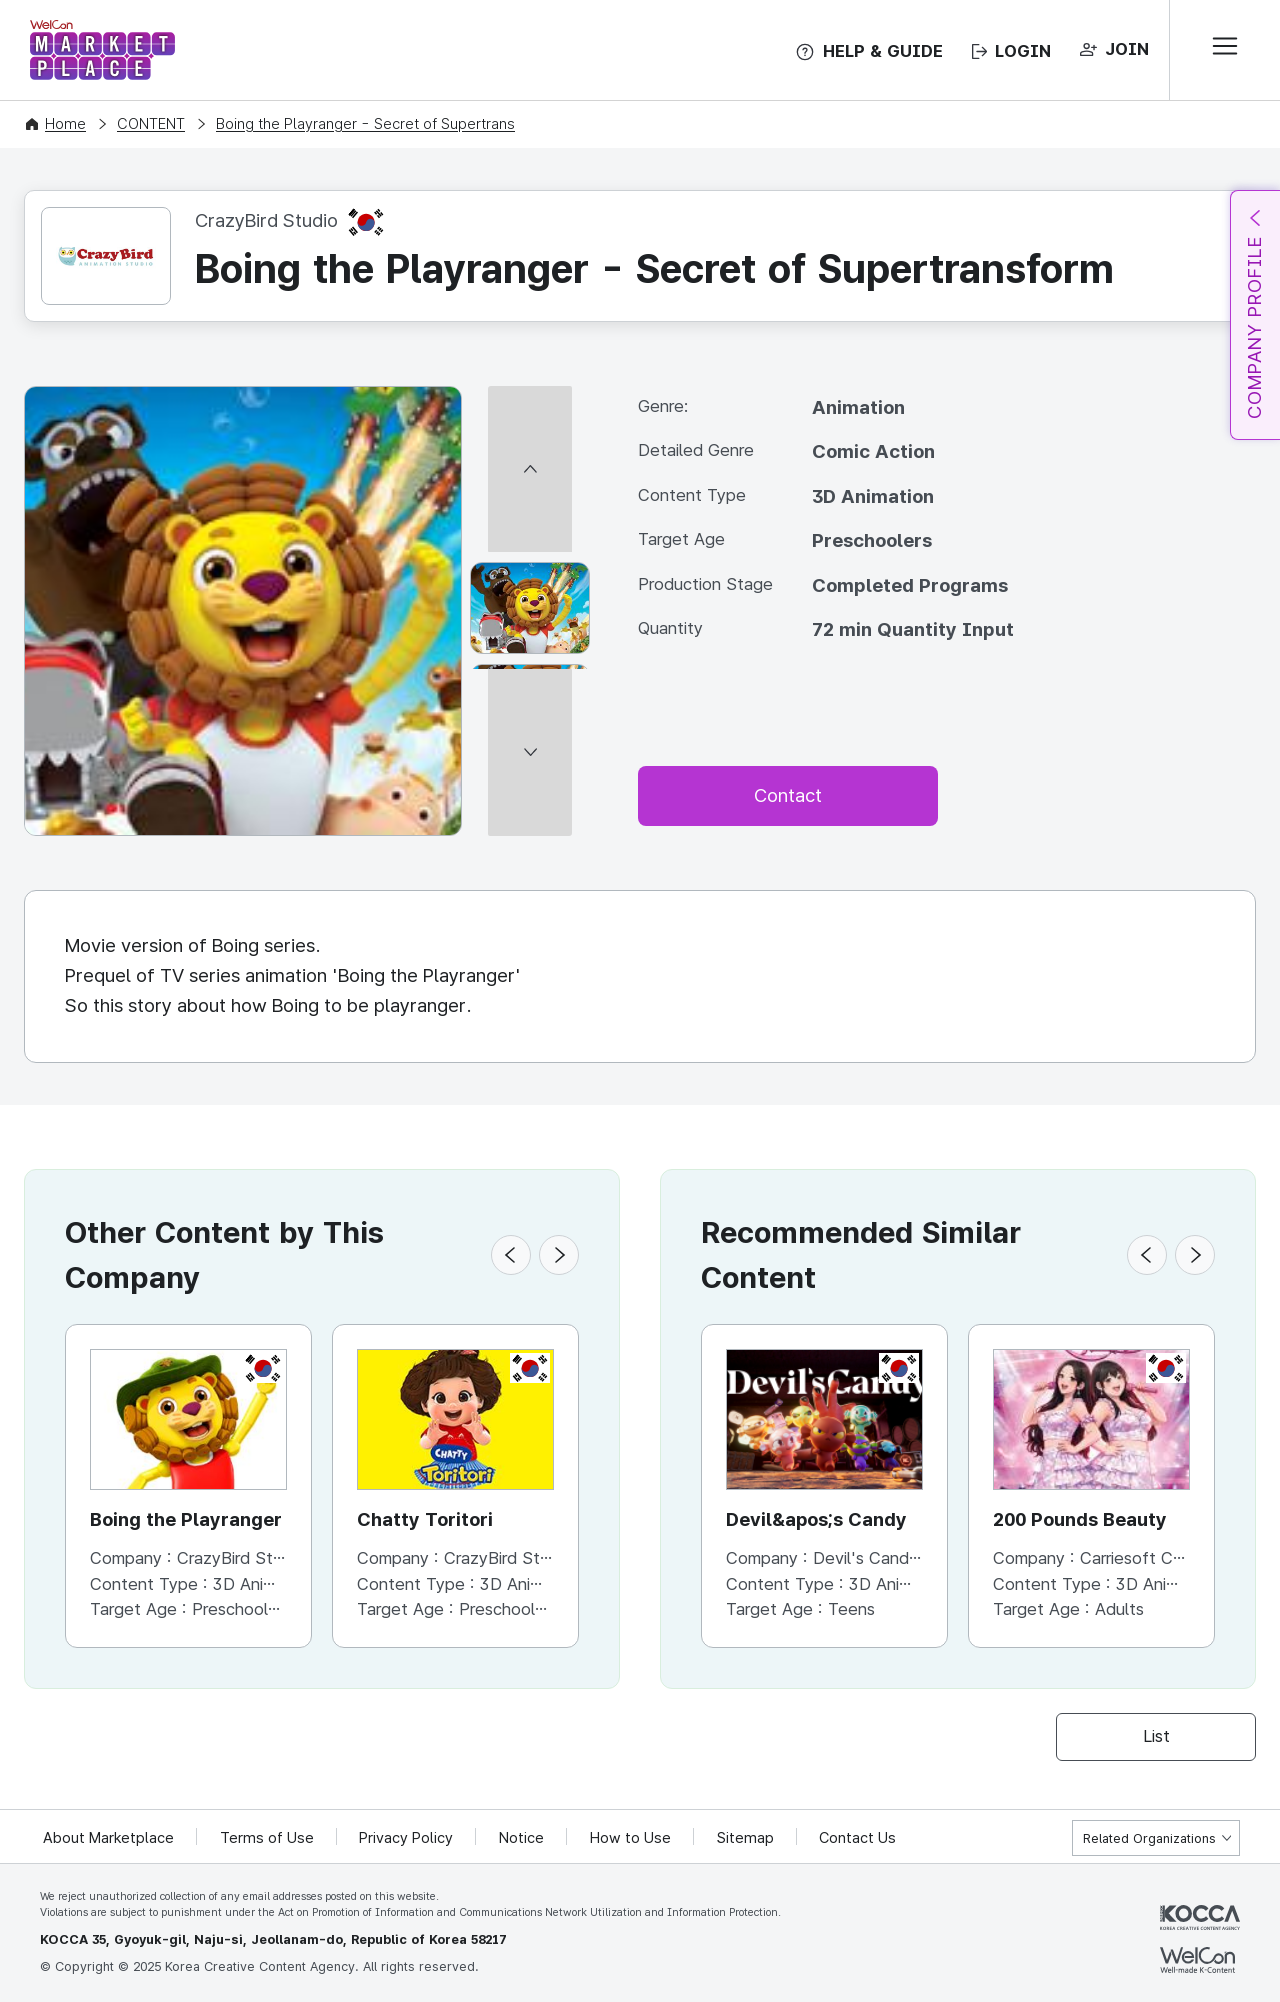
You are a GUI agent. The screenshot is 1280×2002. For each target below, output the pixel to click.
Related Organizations (1149, 1838)
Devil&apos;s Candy (817, 1519)
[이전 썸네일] (530, 394)
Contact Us (860, 1838)
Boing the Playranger (186, 1519)
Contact (788, 795)
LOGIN (1023, 51)
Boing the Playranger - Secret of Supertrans (365, 124)
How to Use (632, 1838)
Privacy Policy (408, 1838)
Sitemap (747, 1838)
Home (65, 124)
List (1156, 1736)
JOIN (1127, 49)
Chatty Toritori (425, 1519)
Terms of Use (268, 1838)
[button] (511, 1255)
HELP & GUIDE (883, 51)
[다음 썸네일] (530, 827)
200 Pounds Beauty (1080, 1519)
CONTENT (151, 124)
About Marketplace (109, 1838)
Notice (523, 1838)
